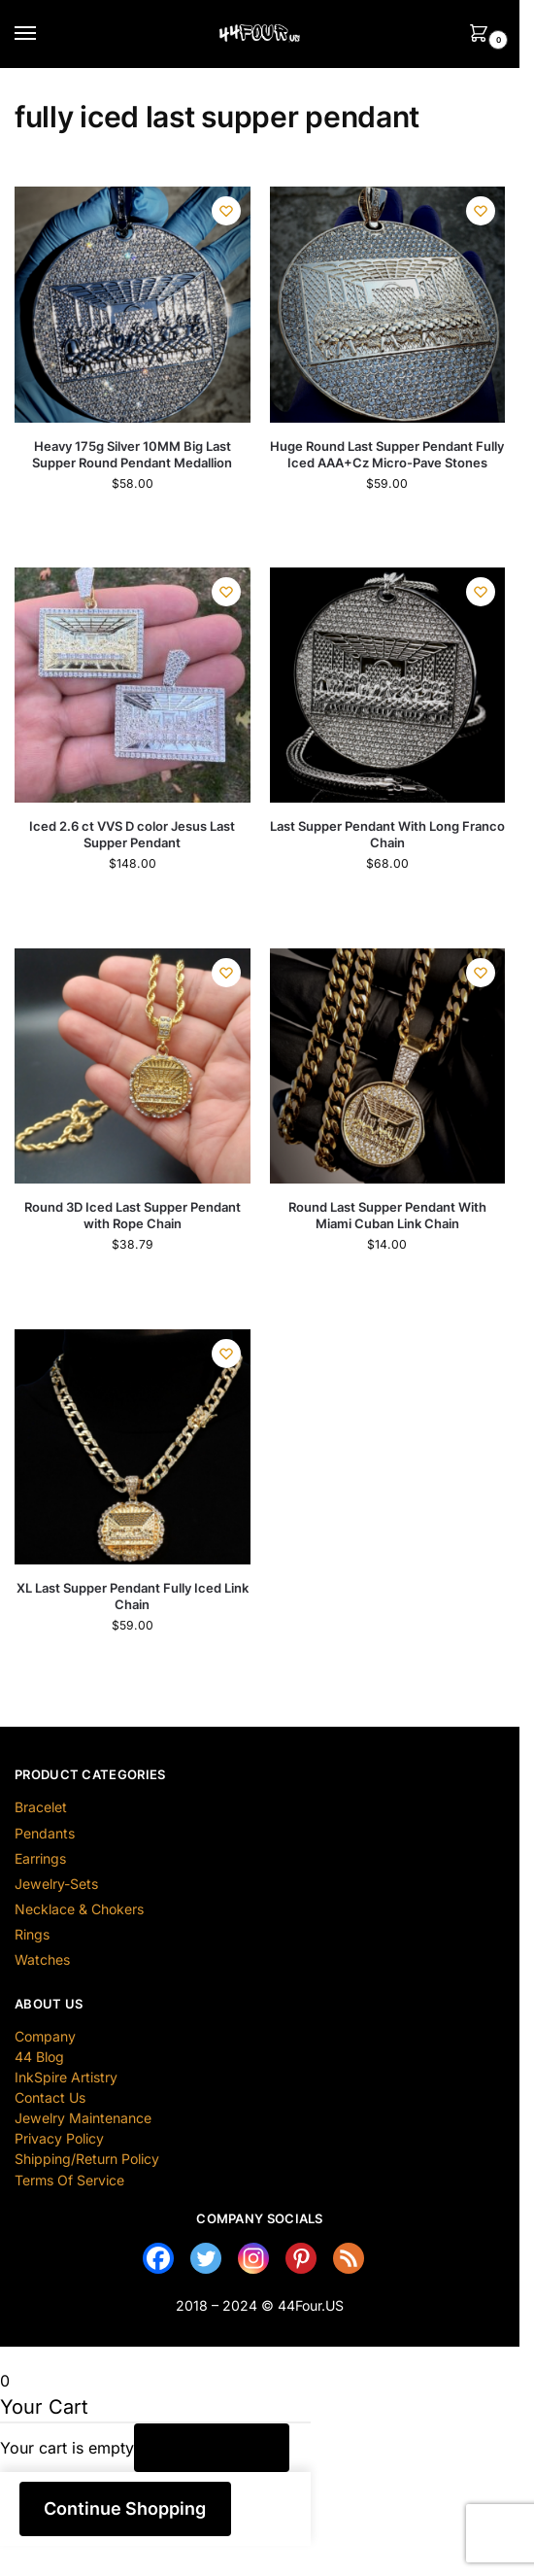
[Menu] (44, 34)
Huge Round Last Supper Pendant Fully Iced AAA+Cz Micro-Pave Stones (387, 454)
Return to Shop (212, 2447)
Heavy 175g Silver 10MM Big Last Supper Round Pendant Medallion (132, 454)
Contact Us (50, 2097)
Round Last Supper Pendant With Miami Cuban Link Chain (387, 1215)
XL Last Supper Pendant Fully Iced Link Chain (133, 1596)
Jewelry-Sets (56, 1883)
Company (45, 2036)
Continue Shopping (125, 2508)
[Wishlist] (226, 210)
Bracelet (41, 1807)
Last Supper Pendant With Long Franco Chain (387, 834)
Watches (42, 1959)
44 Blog (39, 2056)
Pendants (45, 1833)
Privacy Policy (59, 2138)
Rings (32, 1934)
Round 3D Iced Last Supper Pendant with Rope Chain (132, 1215)
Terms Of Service (69, 2180)
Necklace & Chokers (79, 1909)
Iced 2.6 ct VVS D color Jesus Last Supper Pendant (132, 834)
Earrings (40, 1858)
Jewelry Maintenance (83, 2118)
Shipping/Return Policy (87, 2158)
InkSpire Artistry (66, 2077)
